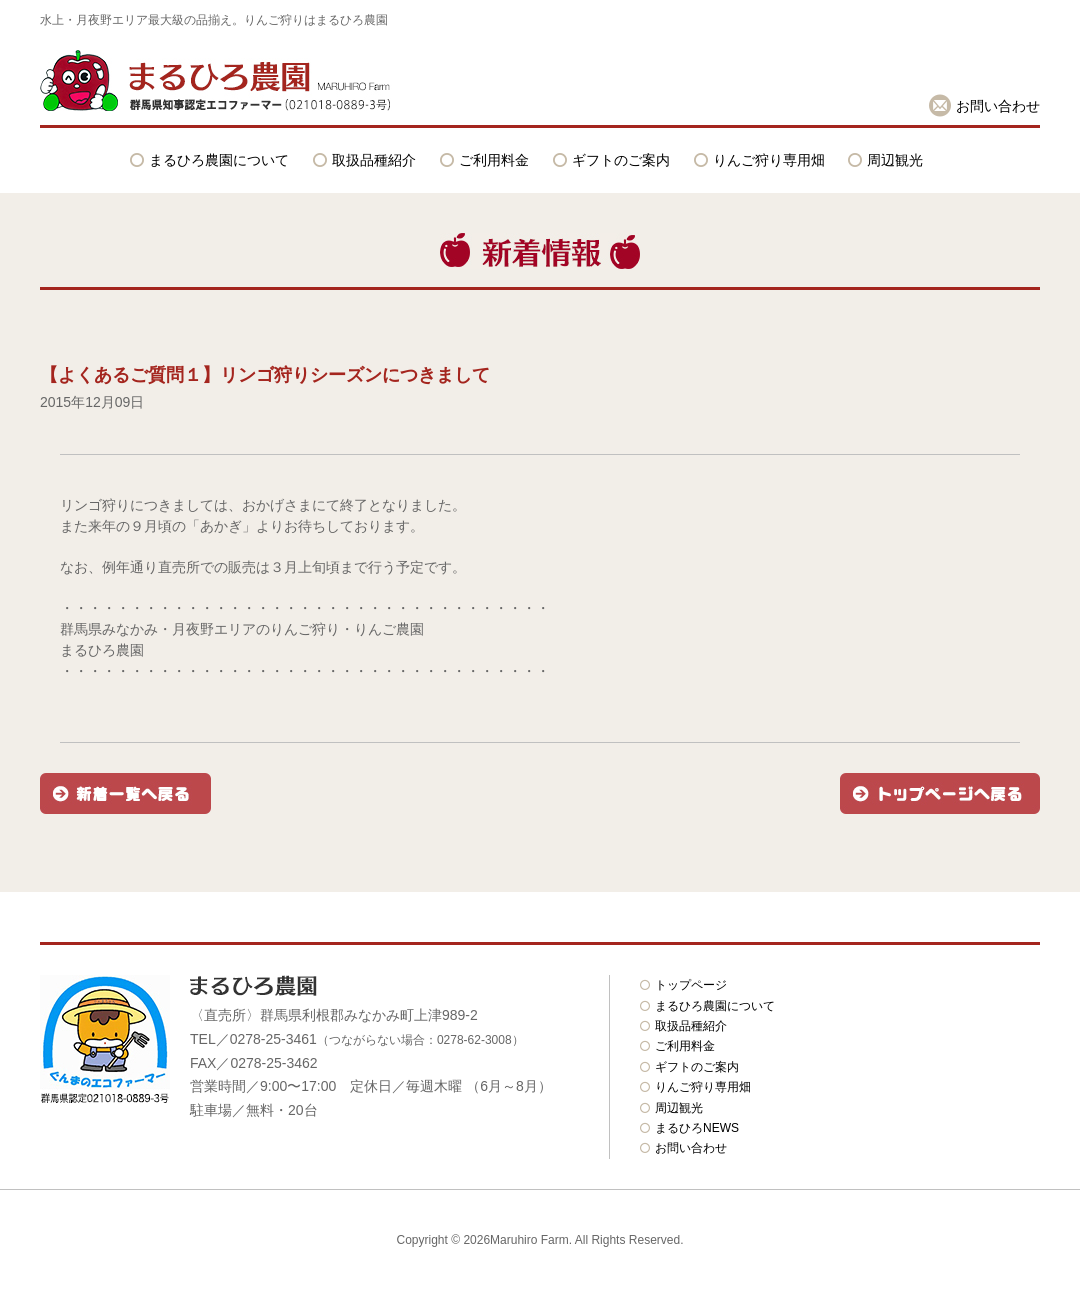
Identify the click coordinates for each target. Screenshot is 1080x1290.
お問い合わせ (998, 106)
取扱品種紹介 (374, 160)
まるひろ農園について (219, 160)
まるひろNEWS (697, 1128)
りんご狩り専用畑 (769, 160)
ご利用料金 (494, 160)
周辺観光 (895, 160)
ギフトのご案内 (621, 160)
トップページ (691, 985)
